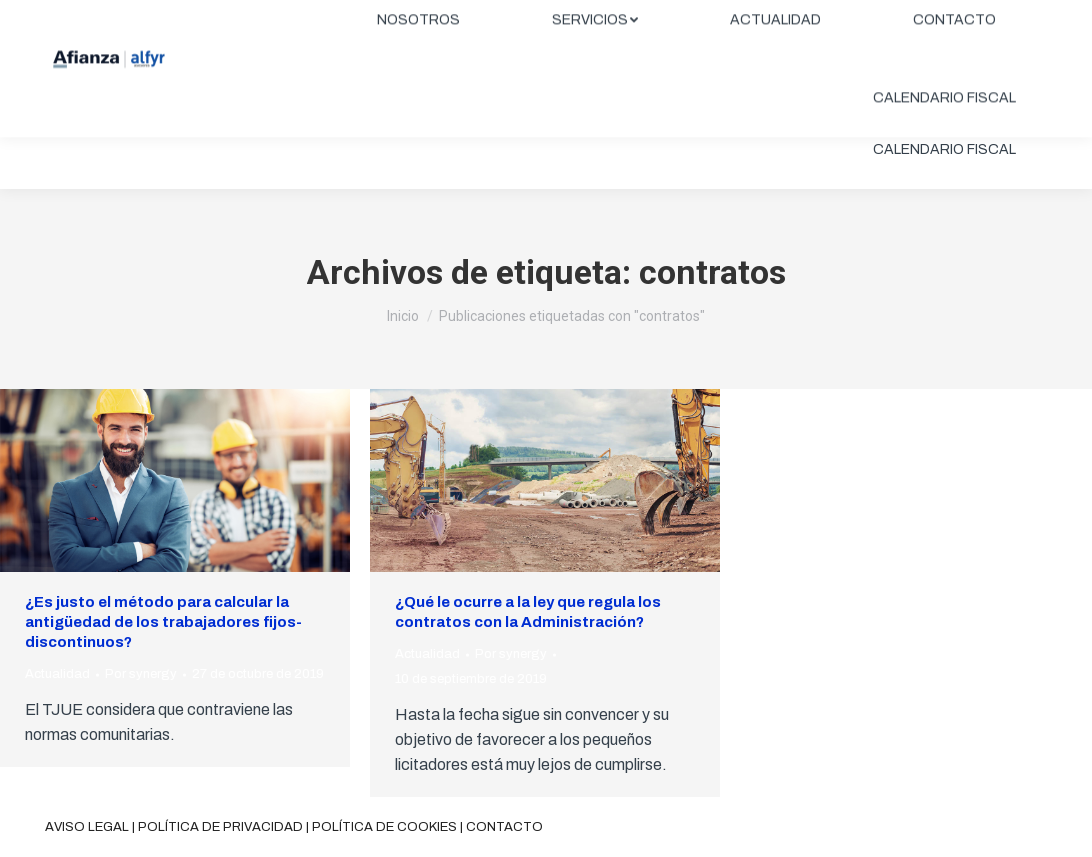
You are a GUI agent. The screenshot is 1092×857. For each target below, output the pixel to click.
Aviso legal (87, 827)
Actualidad (57, 674)
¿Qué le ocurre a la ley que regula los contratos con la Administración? (528, 612)
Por (141, 674)
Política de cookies (384, 827)
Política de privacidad (220, 827)
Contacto (504, 827)
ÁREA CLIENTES (973, 17)
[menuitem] (418, 72)
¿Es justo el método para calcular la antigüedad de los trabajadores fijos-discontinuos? (163, 622)
